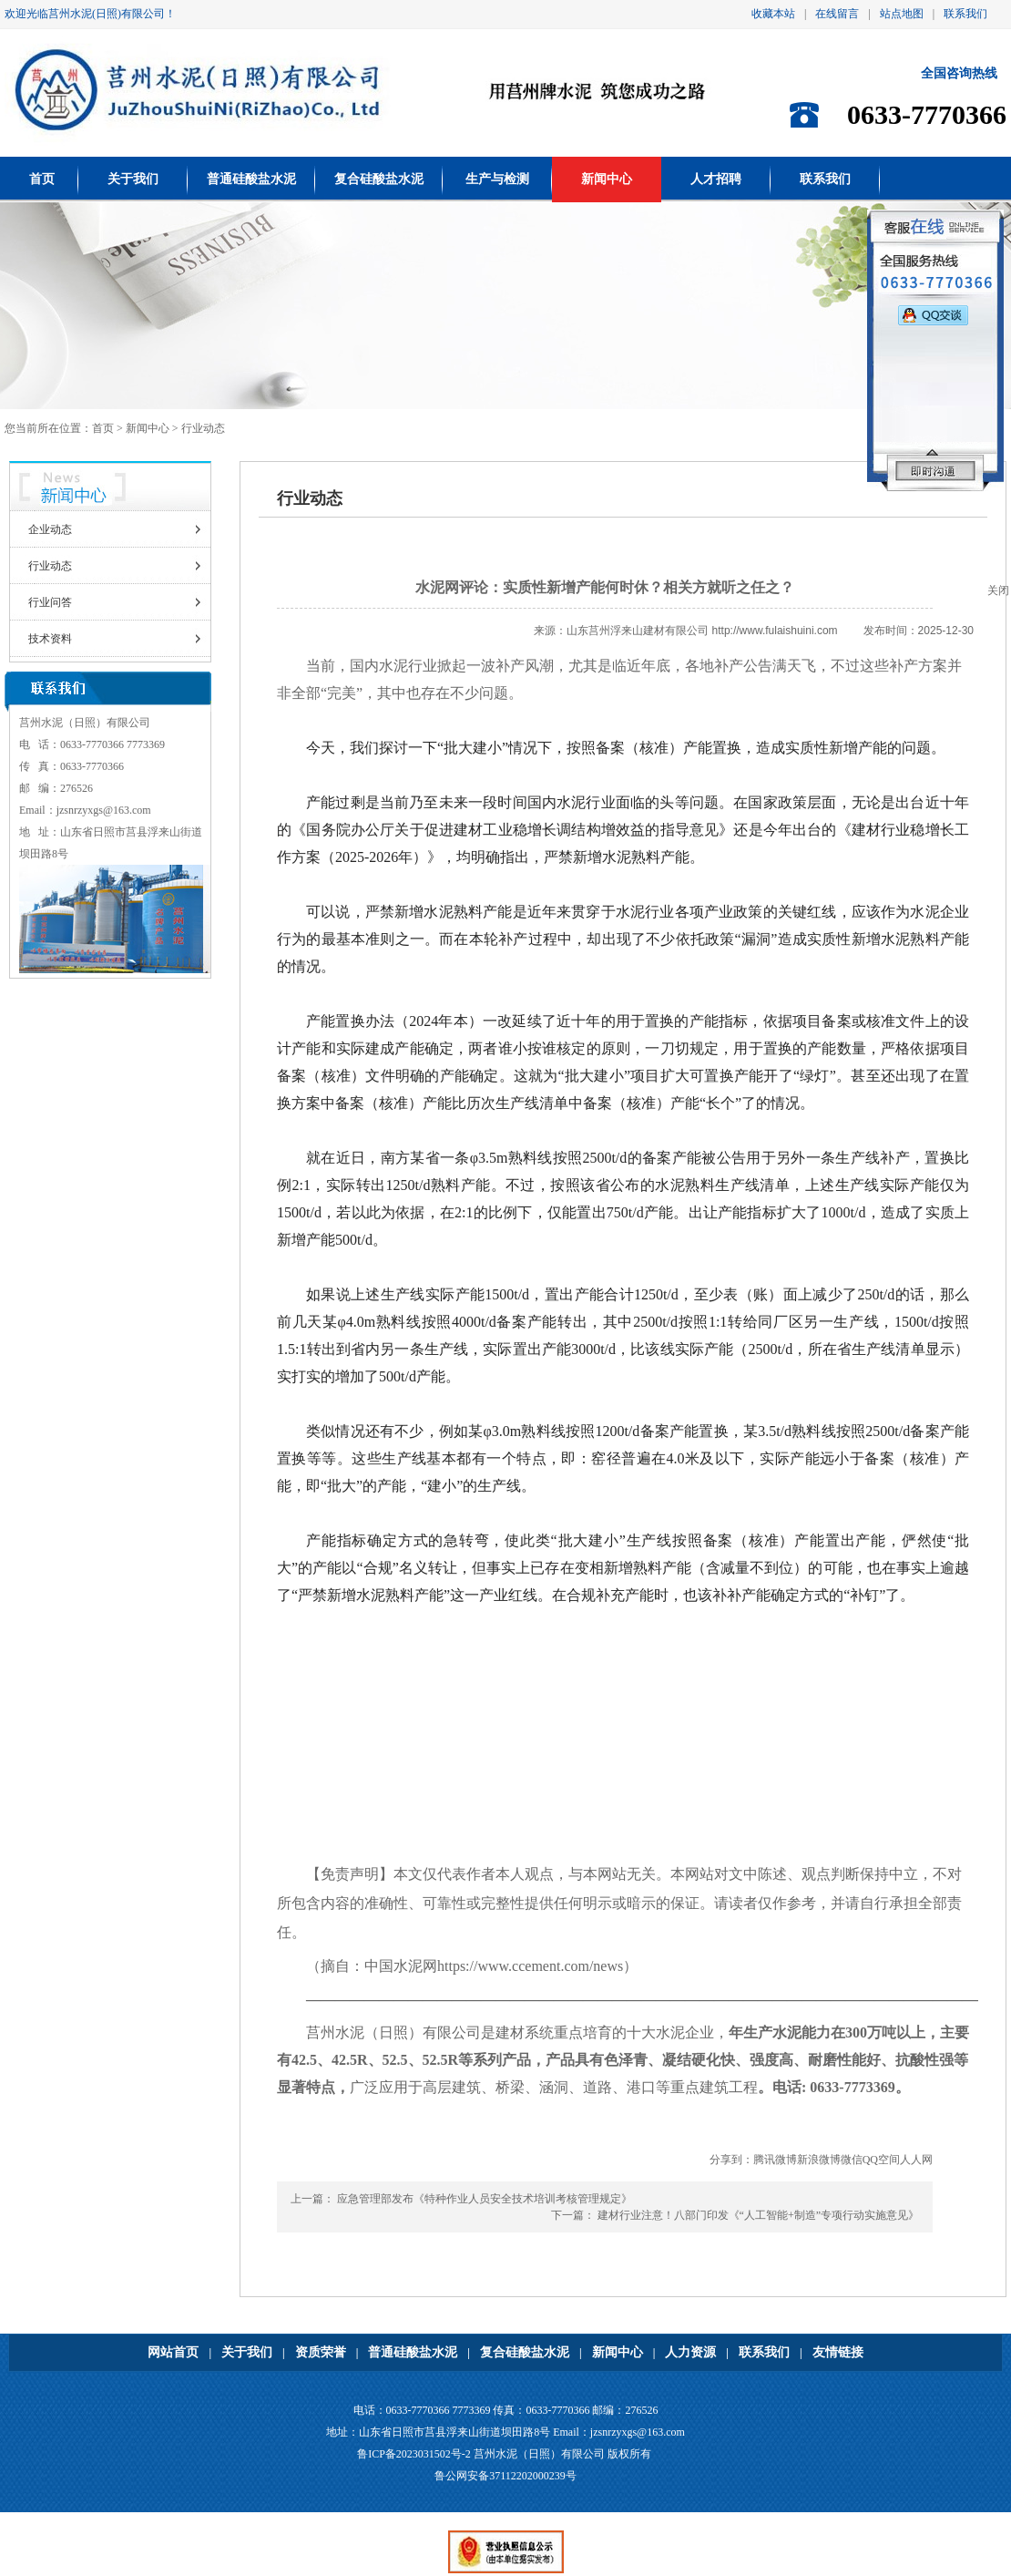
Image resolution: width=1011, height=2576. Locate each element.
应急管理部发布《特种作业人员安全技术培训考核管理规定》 (484, 2198)
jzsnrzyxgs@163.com (103, 810)
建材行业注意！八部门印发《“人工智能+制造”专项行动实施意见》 (758, 2215)
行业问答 (50, 602)
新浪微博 (819, 2159)
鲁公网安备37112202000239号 (505, 2475)
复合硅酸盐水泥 (379, 179)
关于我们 (132, 179)
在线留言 (837, 13)
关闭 (998, 590)
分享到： (731, 2159)
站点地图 (902, 13)
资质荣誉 (320, 2352)
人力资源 (690, 2352)
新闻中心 (606, 179)
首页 (42, 179)
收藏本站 (773, 13)
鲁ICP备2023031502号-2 (414, 2454)
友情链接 (837, 2352)
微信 (852, 2159)
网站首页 (173, 2352)
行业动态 (50, 565)
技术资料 (50, 638)
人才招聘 (715, 179)
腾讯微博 (775, 2159)
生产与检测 (497, 179)
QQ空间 (881, 2159)
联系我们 (965, 13)
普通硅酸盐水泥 (251, 179)
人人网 (916, 2159)
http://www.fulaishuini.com (775, 630)
